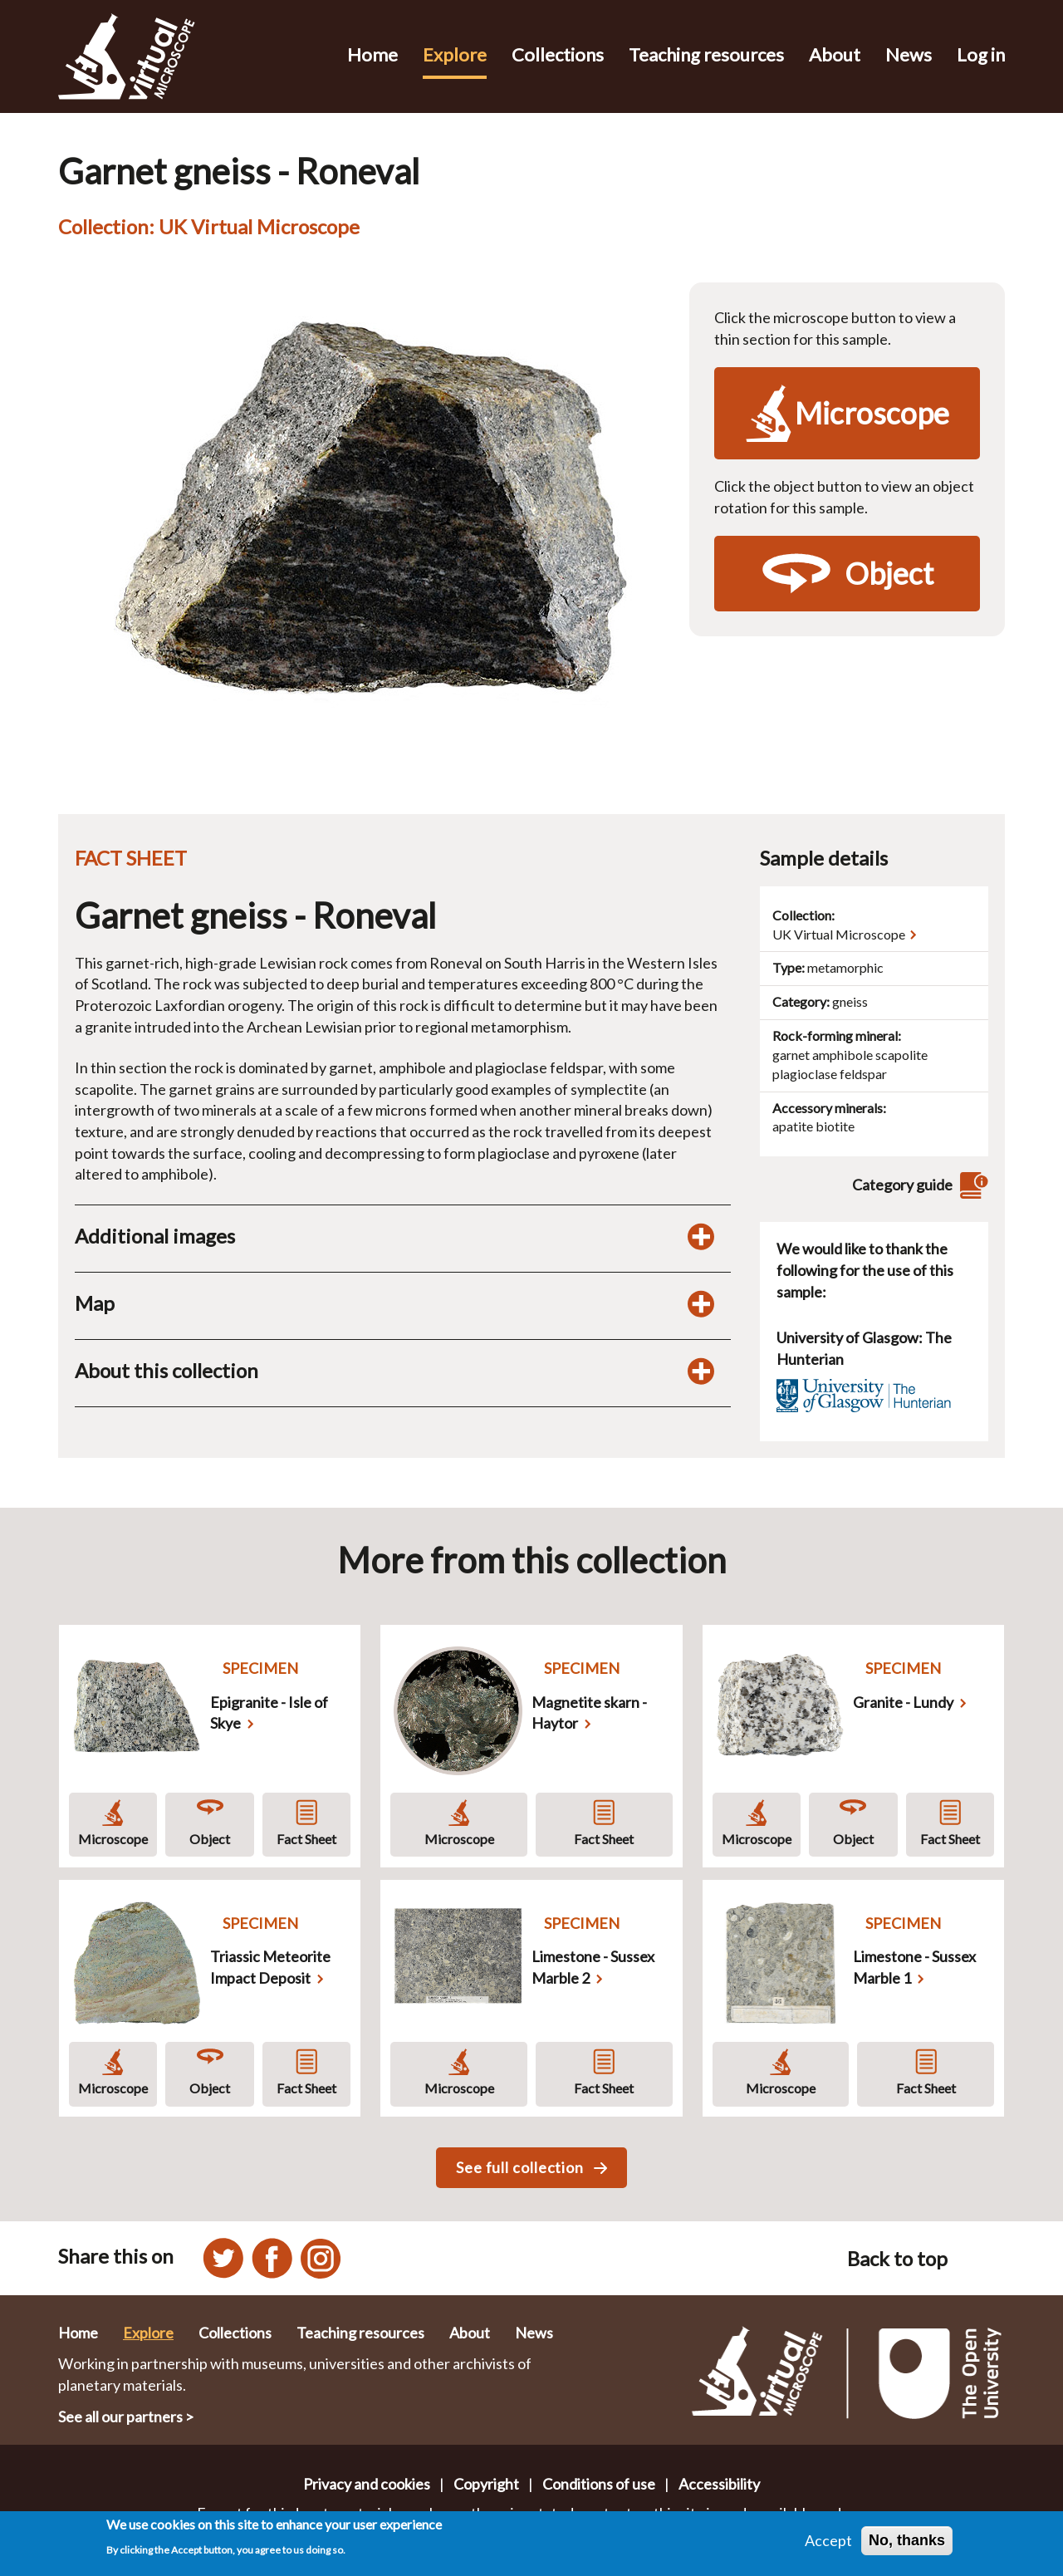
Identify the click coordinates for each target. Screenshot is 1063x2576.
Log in (981, 54)
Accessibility (719, 2484)
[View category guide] (971, 1185)
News (908, 54)
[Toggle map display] (701, 1303)
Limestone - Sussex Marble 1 (914, 1967)
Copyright (486, 2484)
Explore (455, 54)
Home (372, 54)
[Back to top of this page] (984, 2258)
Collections (558, 54)
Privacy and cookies (366, 2484)
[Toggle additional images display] (701, 1236)
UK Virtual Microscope (838, 934)
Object (209, 1839)
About (834, 54)
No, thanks (907, 2540)
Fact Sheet (306, 1839)
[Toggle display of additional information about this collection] (701, 1371)
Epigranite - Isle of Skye (269, 1713)
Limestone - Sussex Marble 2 (593, 1967)
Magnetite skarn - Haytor (589, 1713)
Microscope (113, 1839)
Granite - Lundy (903, 1702)
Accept (828, 2540)
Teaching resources (706, 54)
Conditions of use (598, 2484)
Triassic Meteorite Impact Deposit (270, 1967)
